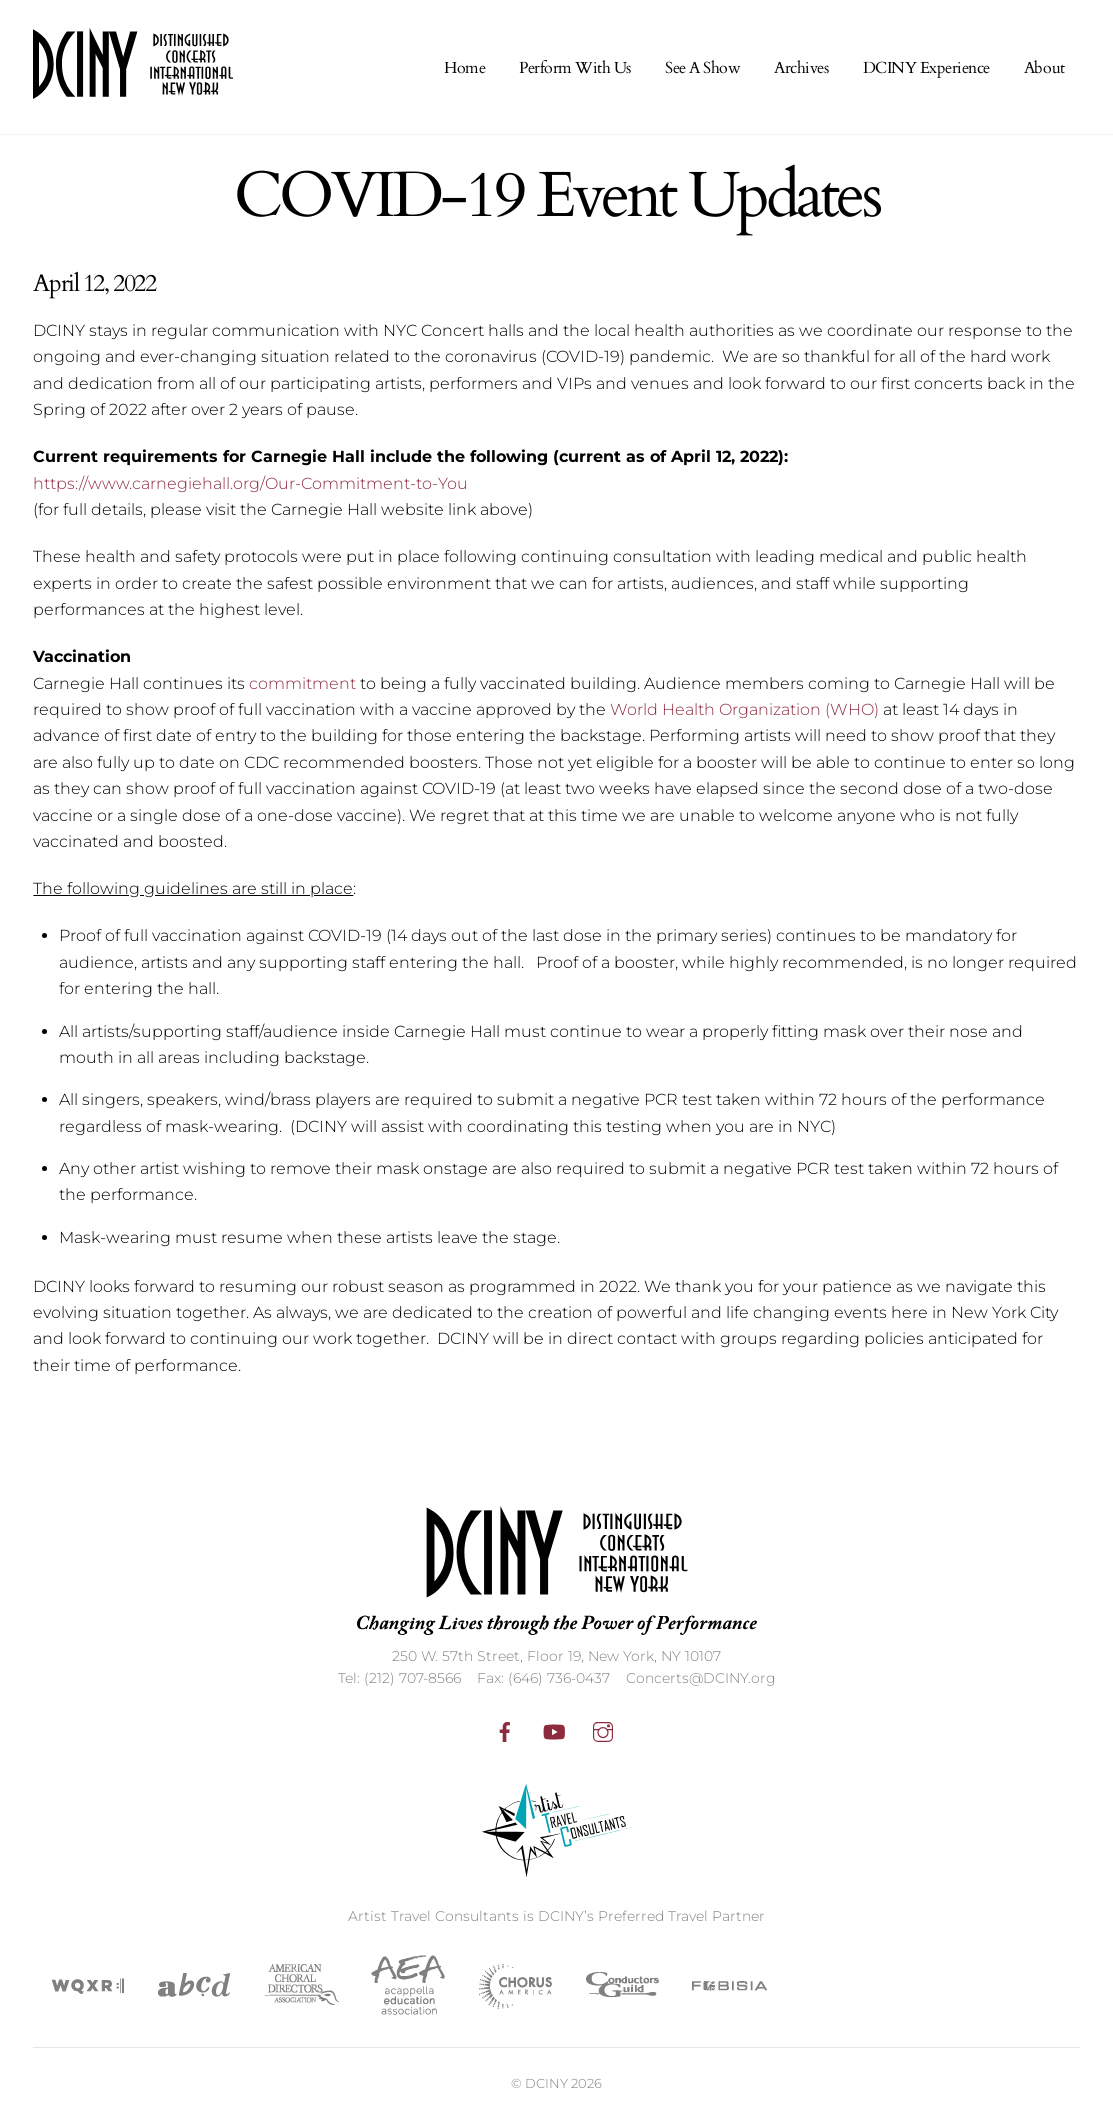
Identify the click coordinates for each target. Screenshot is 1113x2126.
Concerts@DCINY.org (701, 1685)
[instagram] (603, 1736)
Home (464, 74)
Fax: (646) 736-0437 (543, 1685)
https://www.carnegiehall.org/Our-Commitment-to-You (250, 489)
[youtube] (554, 1736)
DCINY (546, 2089)
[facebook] (505, 1736)
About (1044, 74)
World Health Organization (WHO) (744, 715)
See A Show (702, 74)
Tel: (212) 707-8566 (399, 1685)
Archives (801, 74)
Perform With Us (575, 74)
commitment (302, 689)
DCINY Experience (926, 74)
